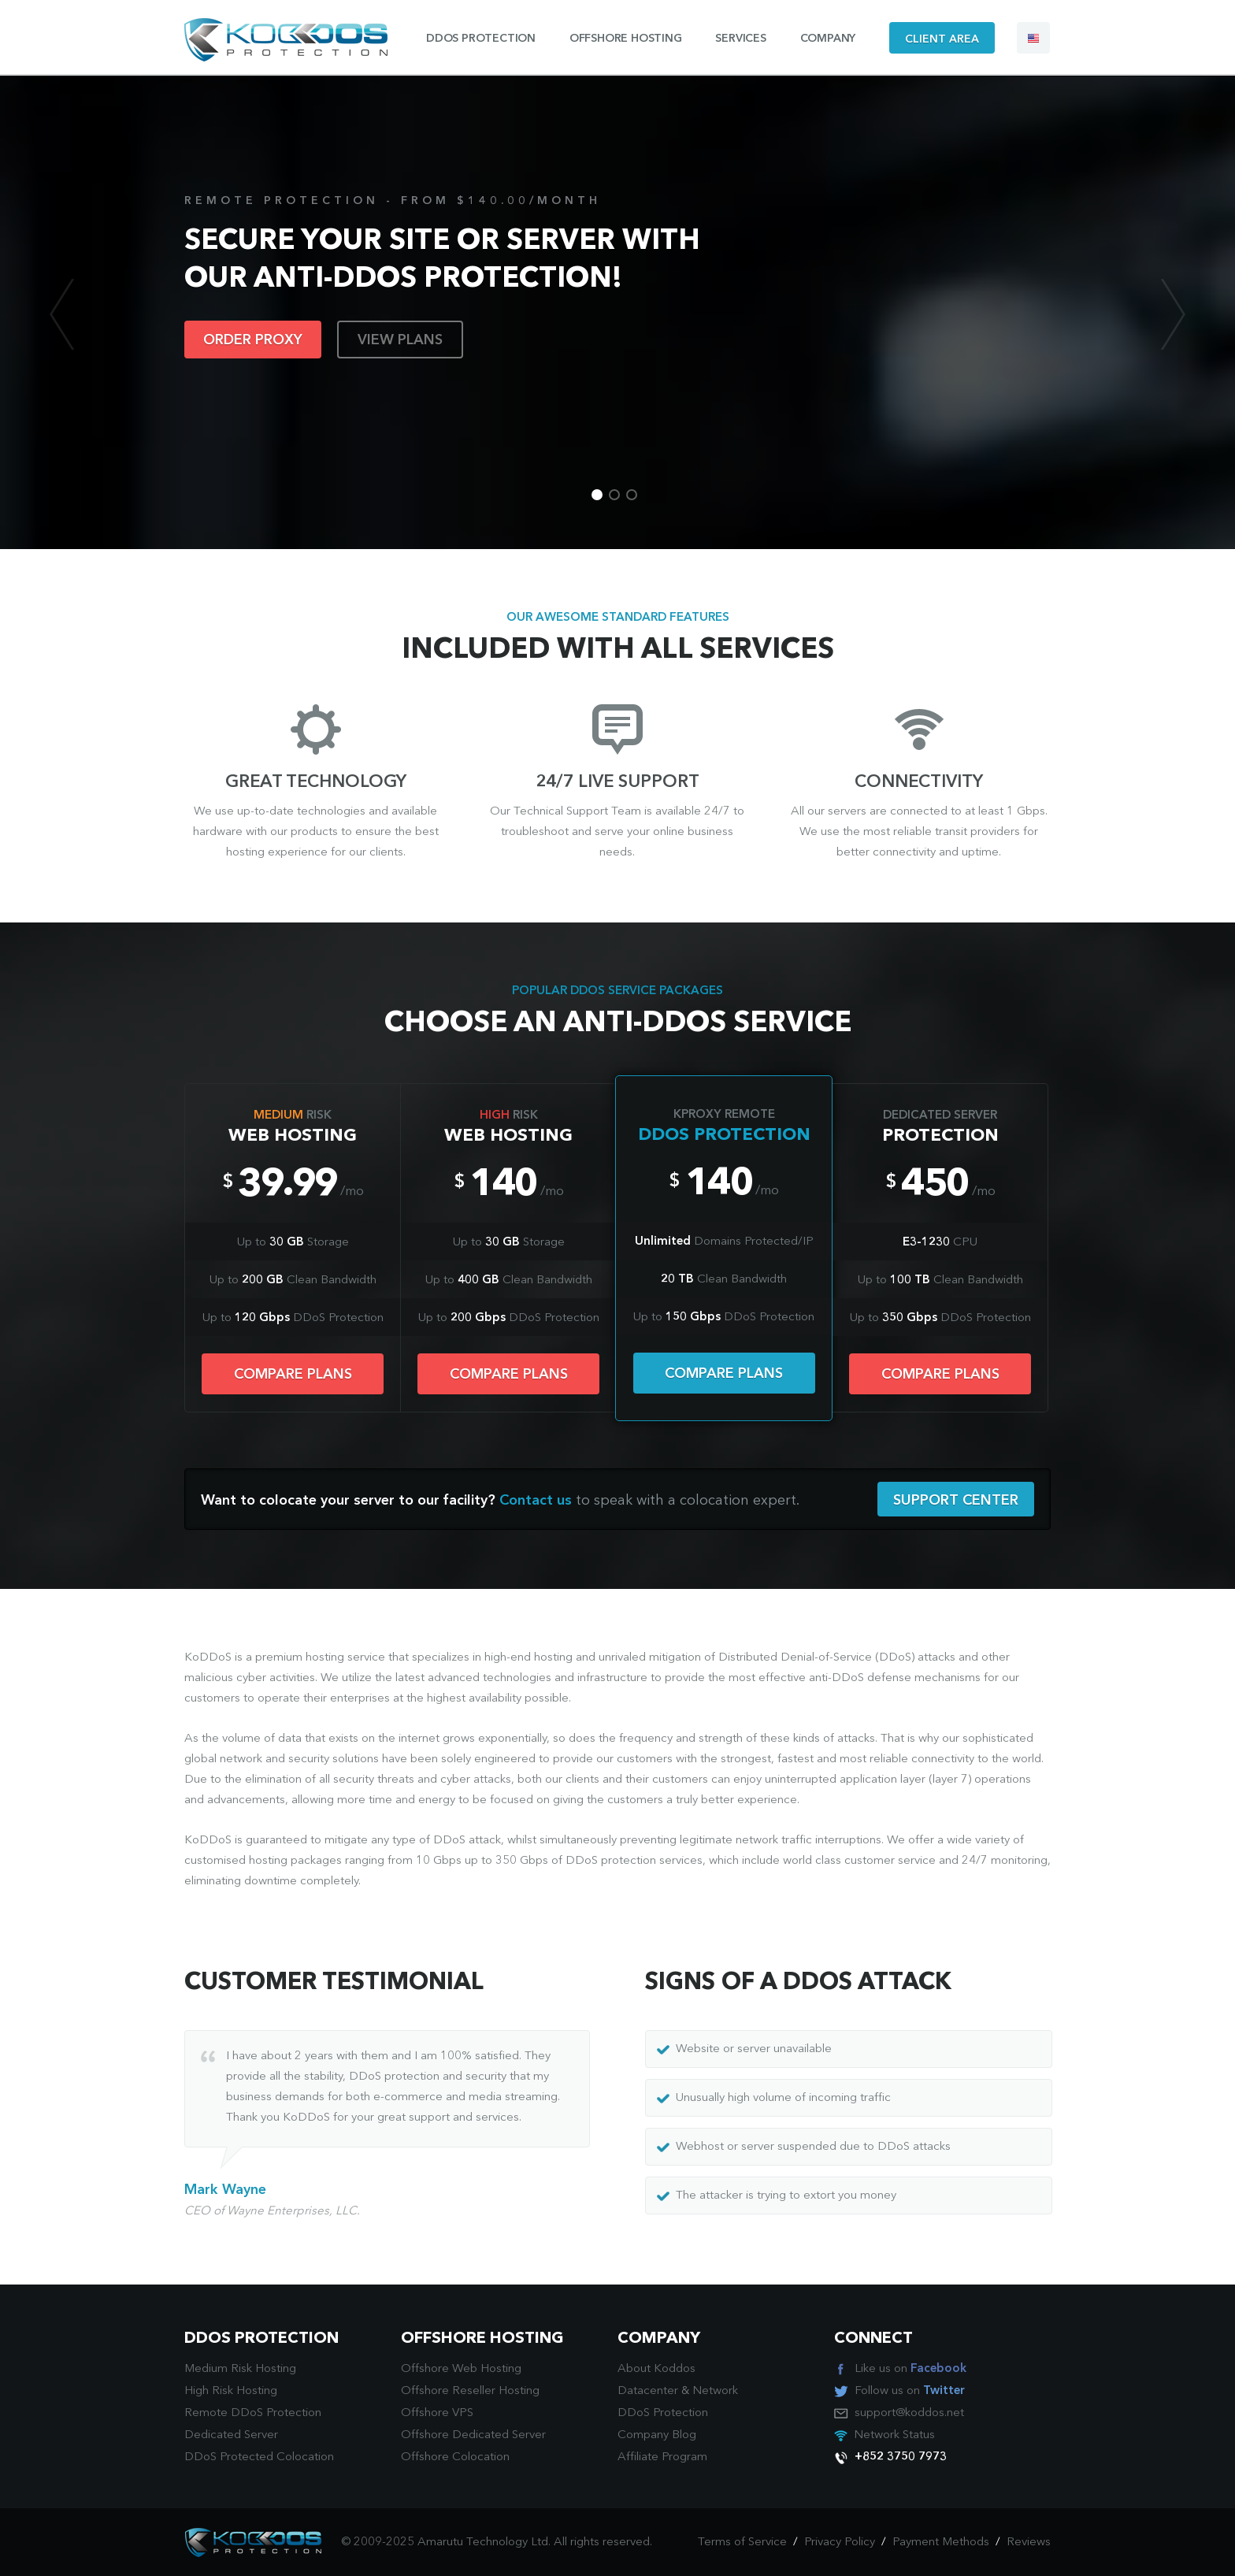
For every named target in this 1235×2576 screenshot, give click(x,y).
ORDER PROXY (252, 340)
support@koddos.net (909, 2413)
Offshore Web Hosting (461, 2369)
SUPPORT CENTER (955, 1501)
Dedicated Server (231, 2435)
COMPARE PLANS (293, 1375)
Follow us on (910, 2391)
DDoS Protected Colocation (259, 2457)
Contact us (535, 1501)
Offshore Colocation (455, 2457)
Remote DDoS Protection (252, 2413)
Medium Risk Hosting (240, 2369)
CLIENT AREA (942, 39)
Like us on (910, 2369)
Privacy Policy (839, 2542)
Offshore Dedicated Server (473, 2435)
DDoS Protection (663, 2413)
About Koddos (656, 2369)
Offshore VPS (437, 2413)
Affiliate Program (662, 2457)
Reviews (1029, 2542)
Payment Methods (940, 2542)
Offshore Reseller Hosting (470, 2391)
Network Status (894, 2435)
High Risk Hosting (230, 2391)
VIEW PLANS (400, 340)
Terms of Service (742, 2542)
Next (1173, 314)
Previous (62, 314)
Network (715, 2391)
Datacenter (648, 2391)
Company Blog (657, 2435)
